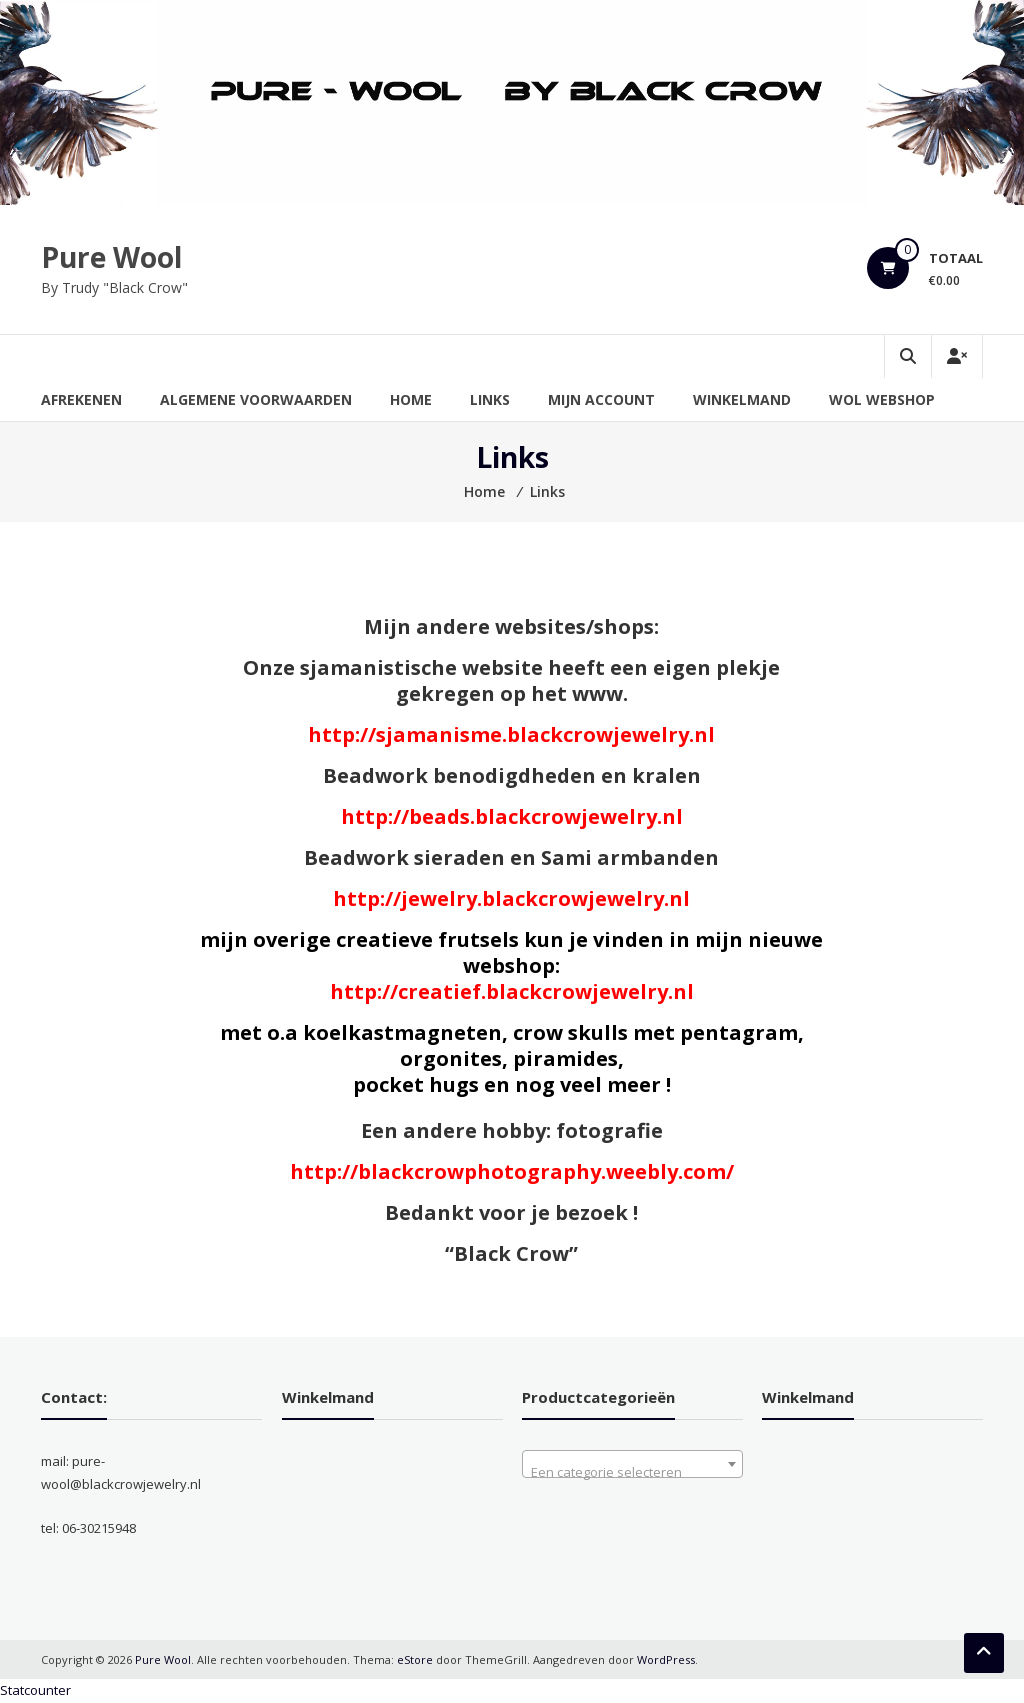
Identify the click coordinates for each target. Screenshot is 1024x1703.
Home (411, 399)
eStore (415, 1659)
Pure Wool (111, 257)
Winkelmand (742, 399)
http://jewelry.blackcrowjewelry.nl (511, 898)
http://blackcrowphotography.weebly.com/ (512, 1171)
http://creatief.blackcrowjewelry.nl (512, 991)
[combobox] (632, 1464)
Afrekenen (81, 399)
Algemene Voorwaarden (256, 399)
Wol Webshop (882, 399)
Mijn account (601, 399)
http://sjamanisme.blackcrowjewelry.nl (511, 734)
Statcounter (35, 1690)
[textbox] (632, 1471)
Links (490, 399)
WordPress (666, 1659)
